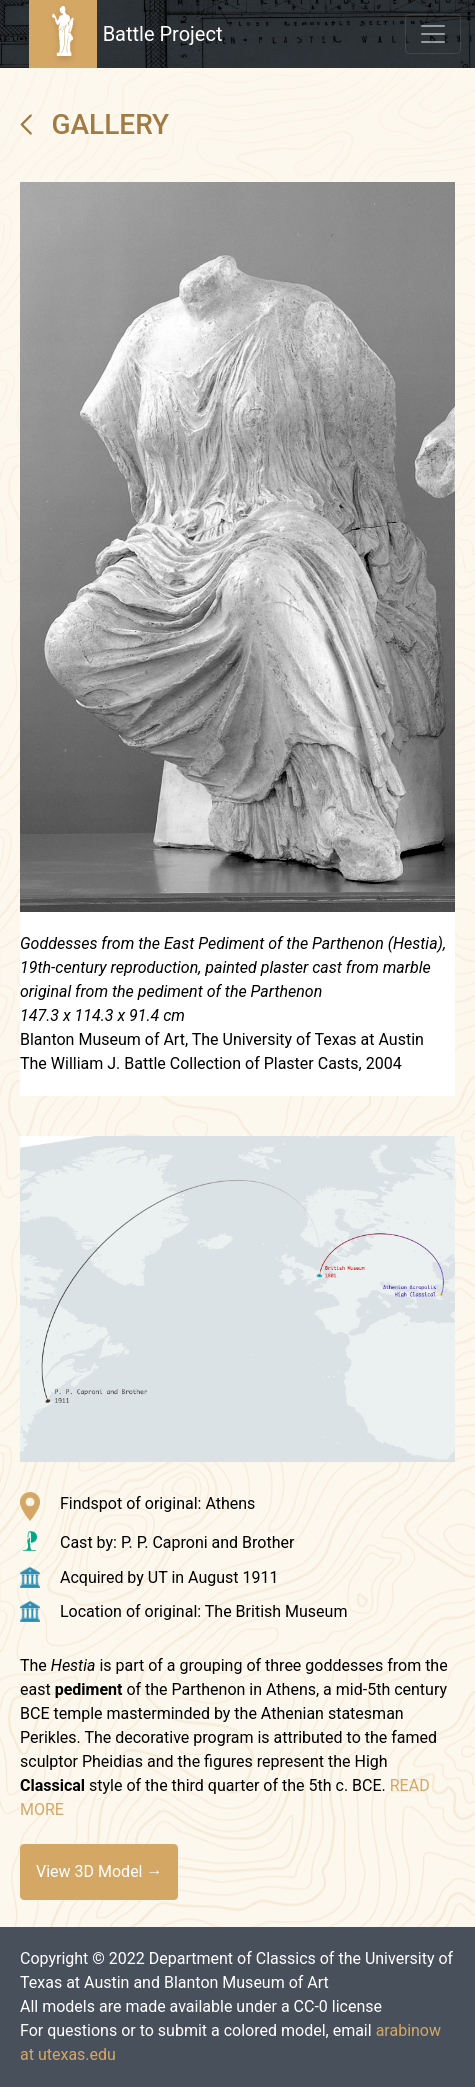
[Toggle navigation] (433, 34)
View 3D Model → (99, 1871)
